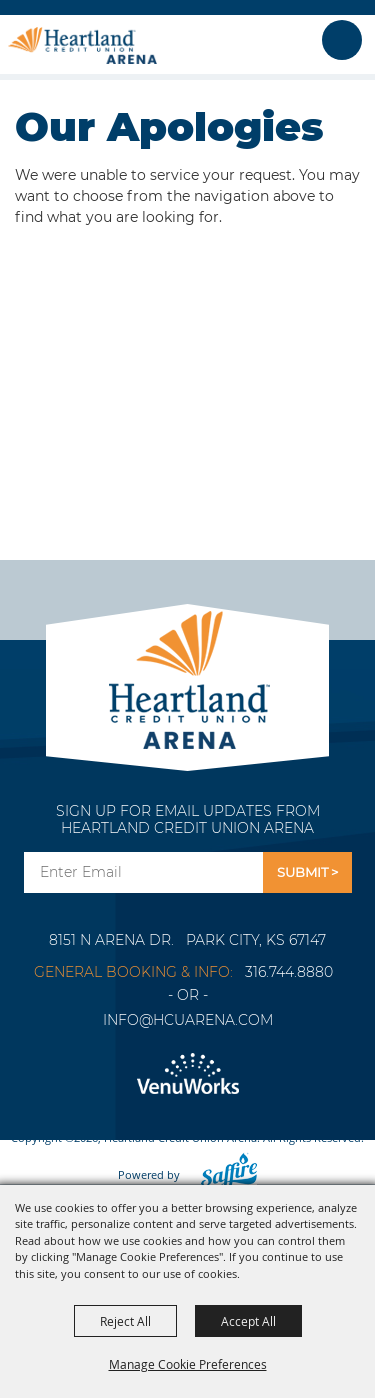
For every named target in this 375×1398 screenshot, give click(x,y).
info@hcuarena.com (188, 1020)
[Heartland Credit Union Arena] (82, 45)
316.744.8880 (289, 972)
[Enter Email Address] (143, 872)
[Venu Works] (187, 1074)
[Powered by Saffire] (223, 1174)
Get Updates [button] (307, 872)
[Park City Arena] (187, 674)
